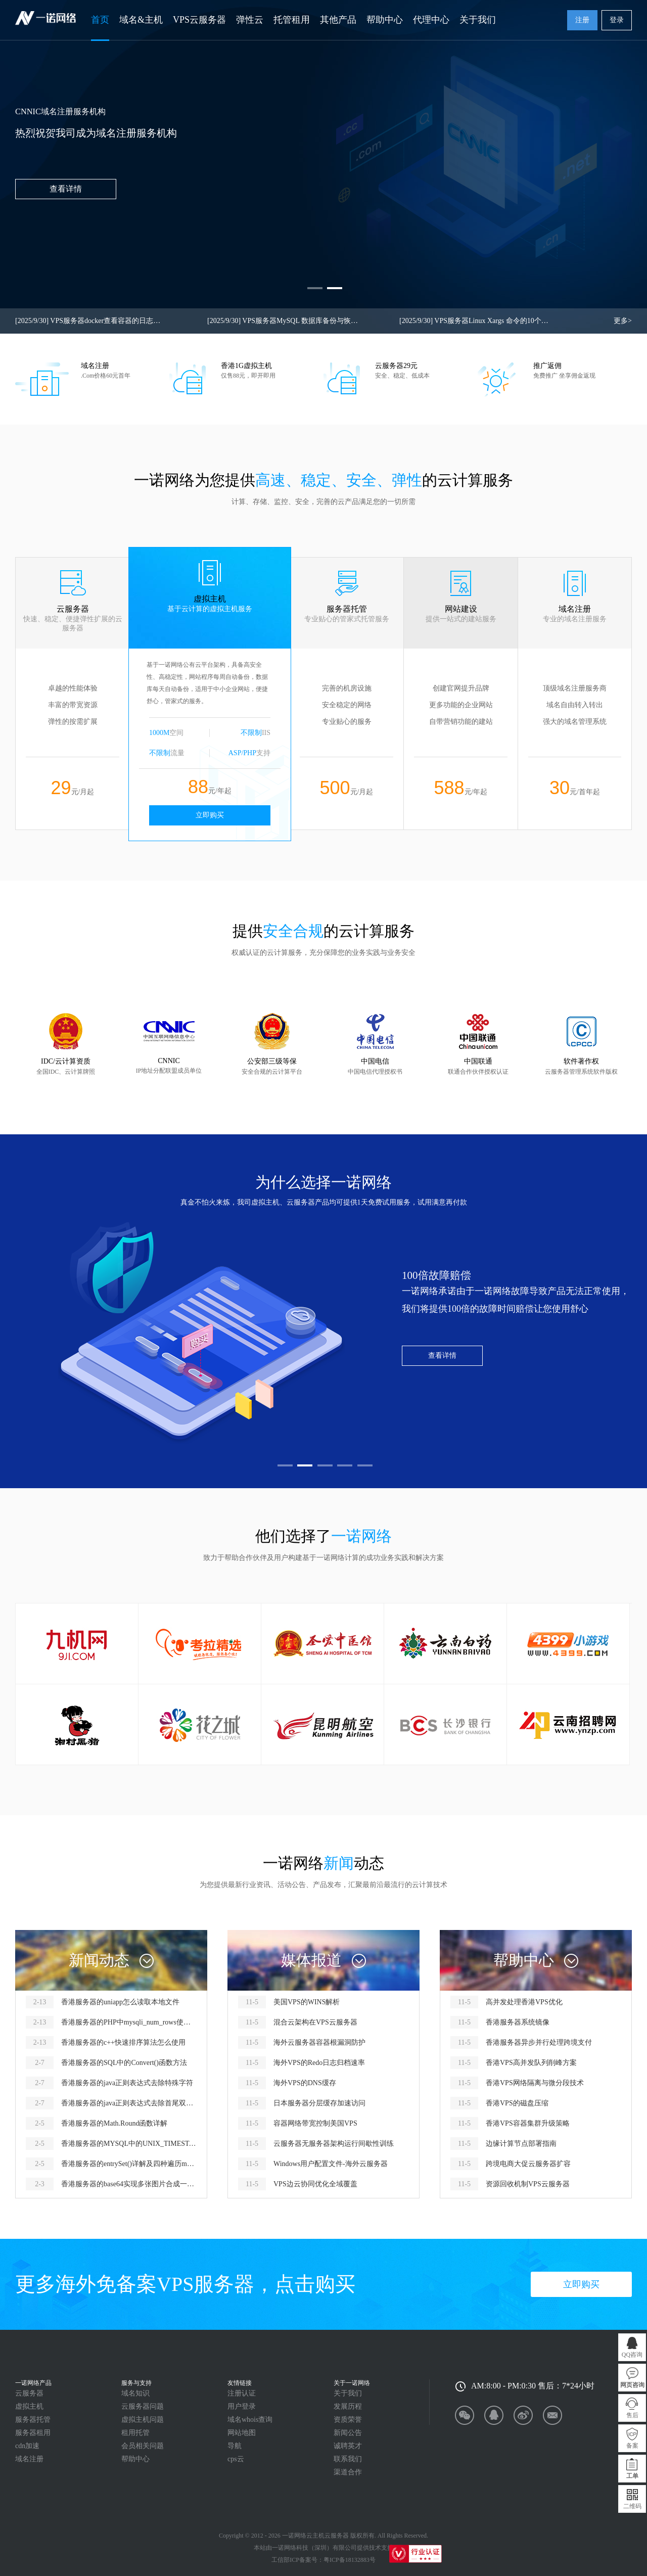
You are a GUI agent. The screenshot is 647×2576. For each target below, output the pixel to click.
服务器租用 (33, 2432)
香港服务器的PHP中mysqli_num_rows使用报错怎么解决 (128, 2022)
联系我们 (348, 2459)
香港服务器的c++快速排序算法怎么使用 (123, 2042)
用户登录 (241, 2406)
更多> (623, 321)
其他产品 (338, 20)
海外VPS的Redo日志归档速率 (319, 2062)
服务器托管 (33, 2419)
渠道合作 (348, 2472)
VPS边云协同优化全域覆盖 (315, 2184)
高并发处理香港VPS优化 (524, 2002)
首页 (100, 20)
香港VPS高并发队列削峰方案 (531, 2062)
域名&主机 (141, 20)
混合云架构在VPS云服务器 (315, 2022)
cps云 (235, 2459)
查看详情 (442, 1355)
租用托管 (135, 2432)
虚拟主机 (29, 2406)
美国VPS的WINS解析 (306, 2002)
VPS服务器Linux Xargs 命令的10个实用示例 (475, 321)
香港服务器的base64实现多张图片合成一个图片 (128, 2184)
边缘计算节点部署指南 (521, 2143)
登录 (617, 20)
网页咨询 (632, 2384)
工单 (632, 2475)
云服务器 (29, 2393)
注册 (582, 20)
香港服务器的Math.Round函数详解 (114, 2123)
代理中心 (431, 20)
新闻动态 (99, 1960)
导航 (234, 2446)
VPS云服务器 (199, 20)
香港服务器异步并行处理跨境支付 (539, 2042)
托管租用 (291, 20)
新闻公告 (348, 2432)
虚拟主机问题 (142, 2419)
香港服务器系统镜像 (517, 2022)
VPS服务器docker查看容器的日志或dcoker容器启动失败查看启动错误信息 (91, 321)
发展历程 (348, 2406)
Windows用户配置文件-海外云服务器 (330, 2164)
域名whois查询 (249, 2419)
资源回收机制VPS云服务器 (528, 2184)
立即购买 (210, 815)
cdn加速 (27, 2446)
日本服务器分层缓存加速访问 (319, 2103)
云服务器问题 (142, 2406)
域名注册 (29, 2459)
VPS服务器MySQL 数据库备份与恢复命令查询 (283, 321)
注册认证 (241, 2393)
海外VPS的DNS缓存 (304, 2083)
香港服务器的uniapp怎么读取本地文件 (120, 2002)
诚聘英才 (348, 2446)
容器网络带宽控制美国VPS (315, 2123)
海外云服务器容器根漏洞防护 (319, 2042)
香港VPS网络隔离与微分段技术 (535, 2083)
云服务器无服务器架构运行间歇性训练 (333, 2143)
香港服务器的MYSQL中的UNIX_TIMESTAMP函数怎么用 (128, 2143)
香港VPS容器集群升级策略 (528, 2123)
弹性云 (249, 20)
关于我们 (477, 20)
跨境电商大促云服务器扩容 (528, 2164)
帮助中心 (384, 20)
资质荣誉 (348, 2419)
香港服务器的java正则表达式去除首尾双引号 (128, 2103)
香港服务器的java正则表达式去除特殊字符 (127, 2083)
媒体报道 (311, 1960)
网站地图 (241, 2432)
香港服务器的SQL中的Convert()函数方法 (124, 2062)
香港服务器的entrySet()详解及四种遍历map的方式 (128, 2164)
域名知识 (135, 2393)
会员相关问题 (142, 2446)
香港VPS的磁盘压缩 (517, 2103)
